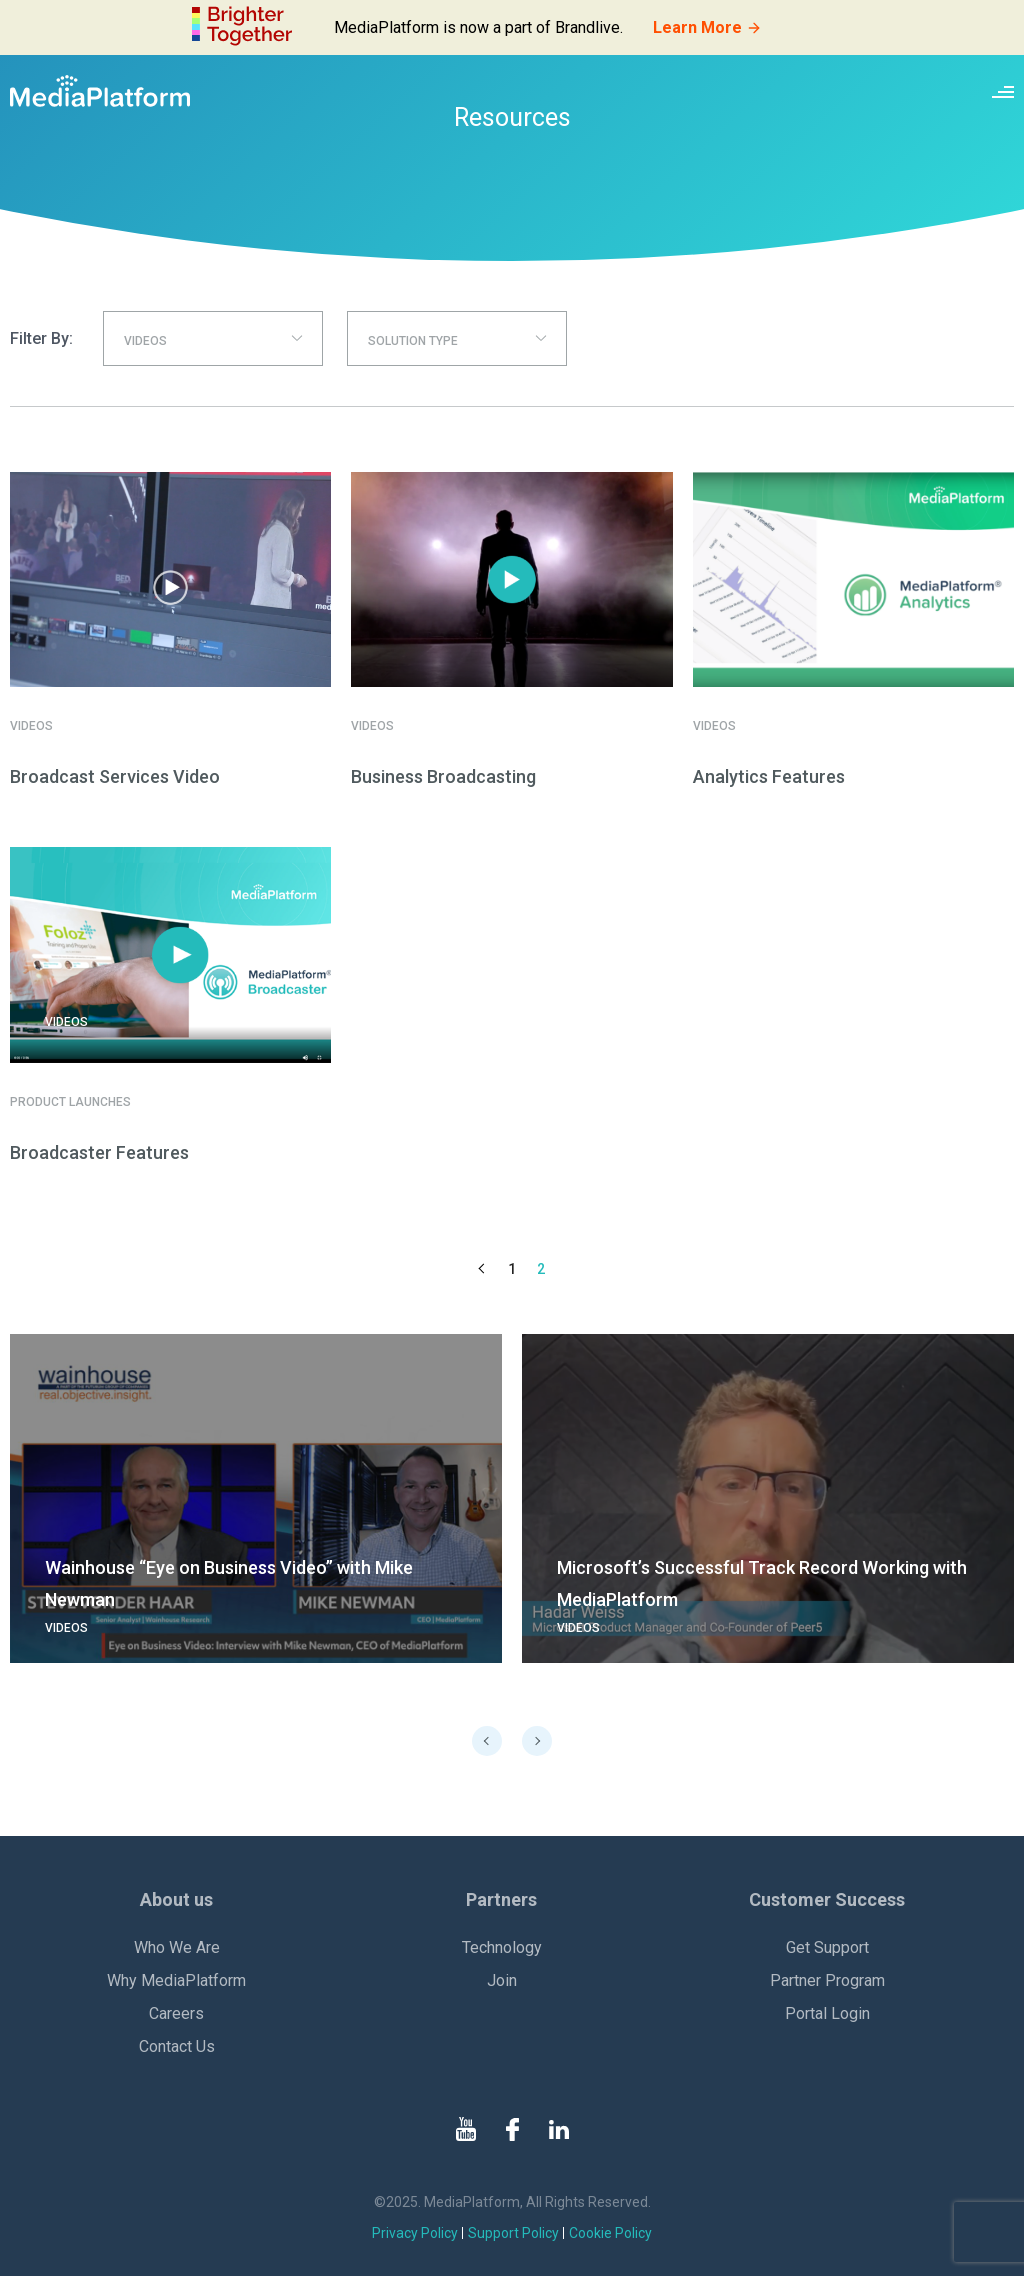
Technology (502, 1947)
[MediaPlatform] (100, 91)
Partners (501, 1899)
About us (176, 1899)
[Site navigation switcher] (1003, 91)
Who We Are (177, 1947)
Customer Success (827, 1899)
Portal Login (827, 2013)
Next (537, 1741)
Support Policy (513, 2233)
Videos (31, 726)
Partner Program (827, 1980)
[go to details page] (256, 1499)
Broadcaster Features (99, 1152)
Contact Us (177, 2046)
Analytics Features (769, 776)
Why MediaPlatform (176, 1980)
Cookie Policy (610, 2233)
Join (502, 1980)
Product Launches (70, 1102)
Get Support (827, 1947)
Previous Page (483, 1269)
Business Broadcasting (443, 776)
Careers (176, 2013)
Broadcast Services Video (115, 776)
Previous (487, 1741)
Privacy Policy (415, 2233)
